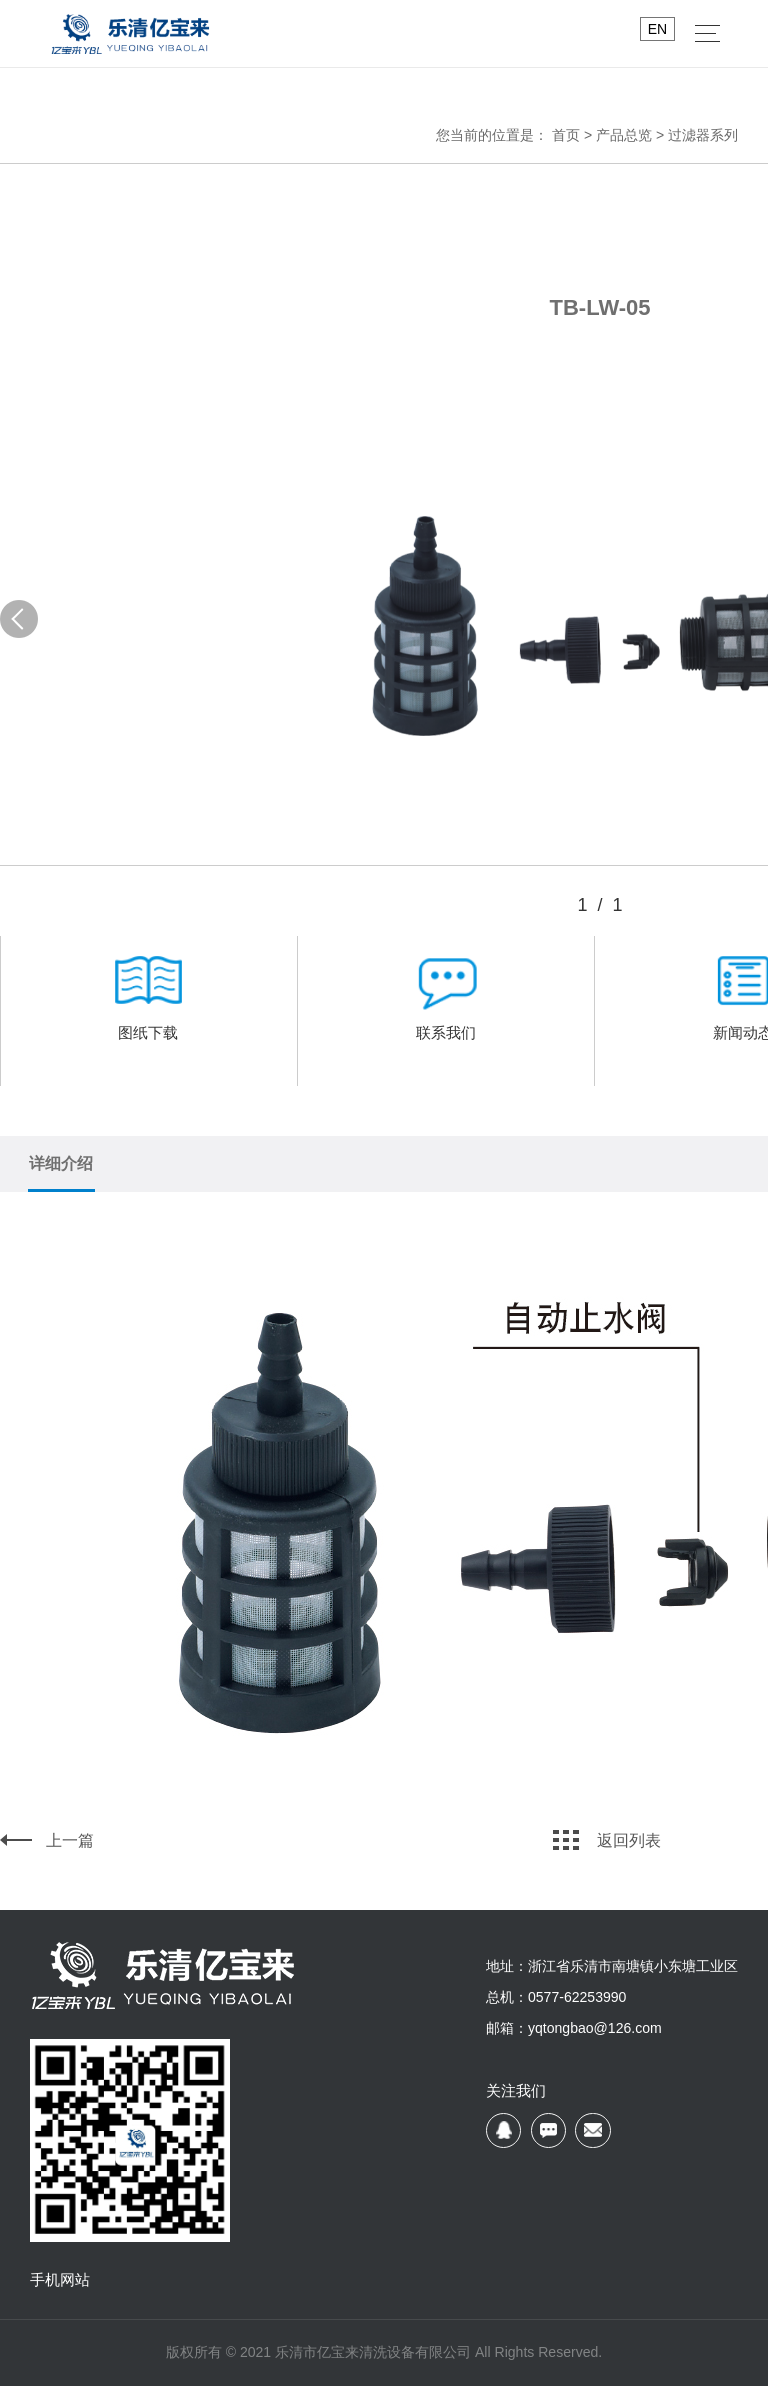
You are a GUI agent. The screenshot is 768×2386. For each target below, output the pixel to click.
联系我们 (445, 1005)
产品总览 (624, 135)
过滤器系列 (703, 135)
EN (657, 29)
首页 (566, 135)
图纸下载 (148, 1005)
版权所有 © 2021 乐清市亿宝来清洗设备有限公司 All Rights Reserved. (384, 2352)
